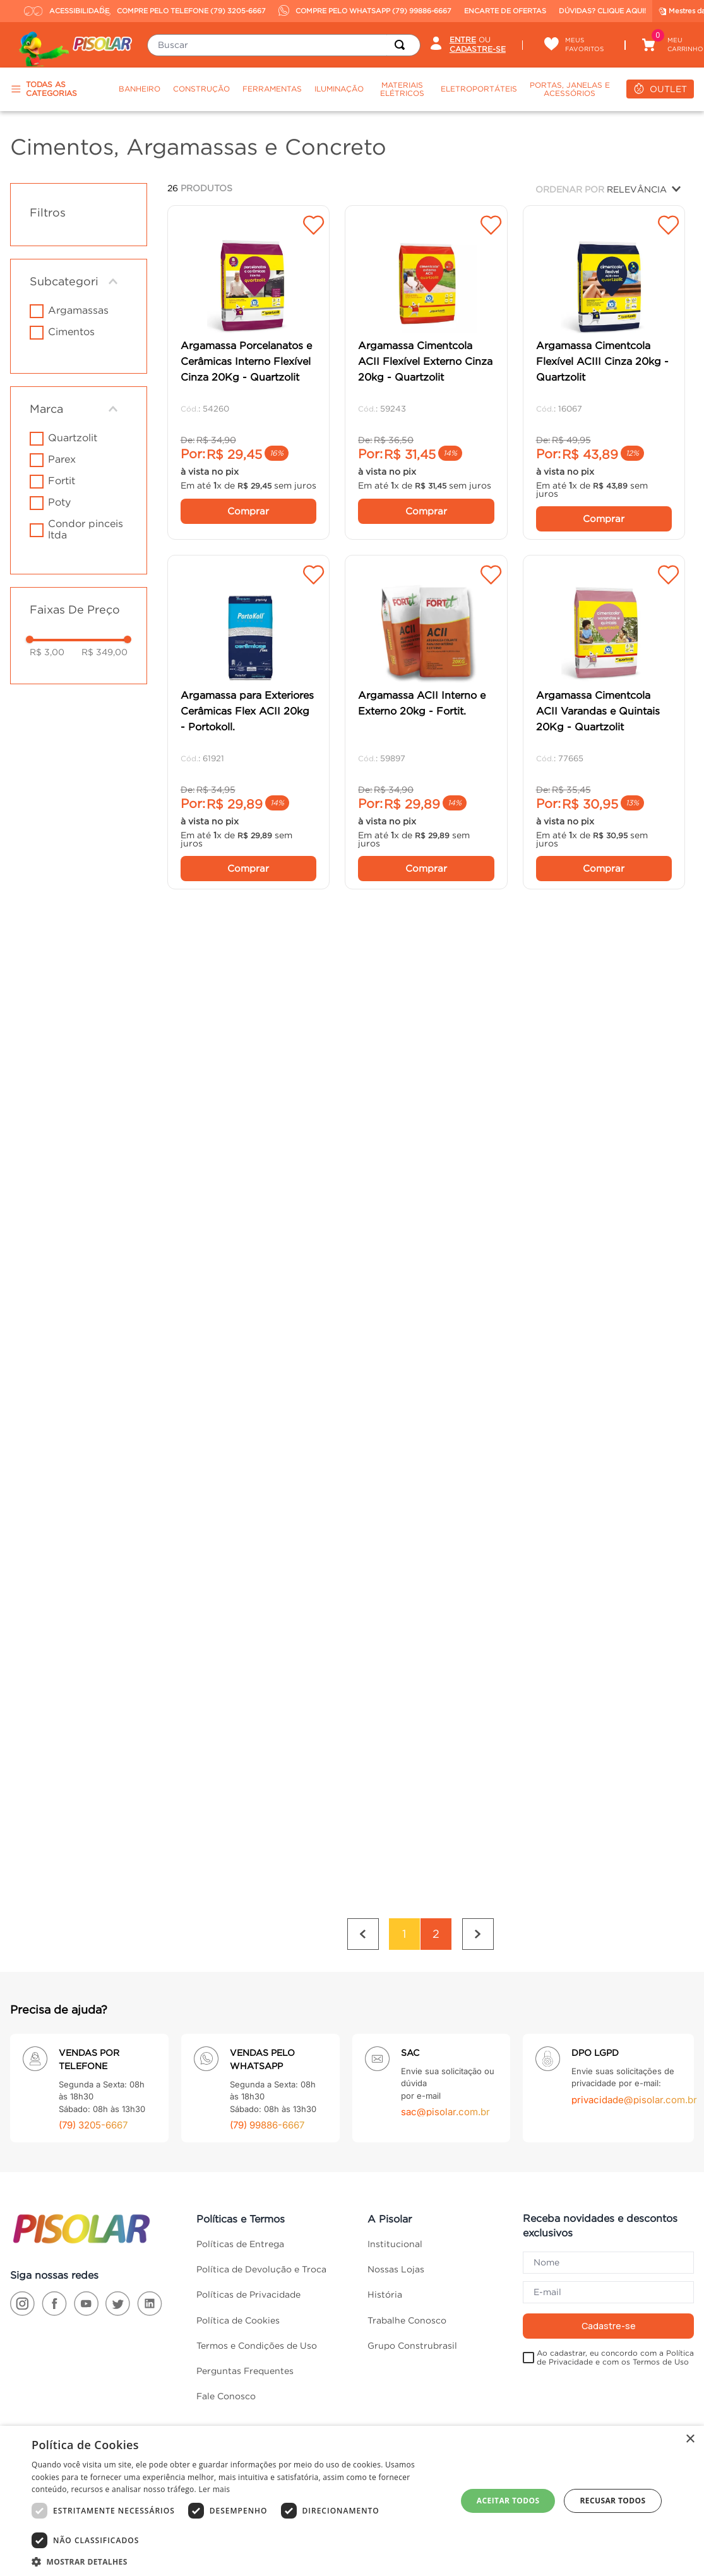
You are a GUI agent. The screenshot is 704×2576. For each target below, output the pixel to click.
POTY (59, 501)
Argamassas (78, 310)
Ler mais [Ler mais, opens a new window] (214, 2489)
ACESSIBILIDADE (59, 10)
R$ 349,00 (104, 652)
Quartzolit (72, 437)
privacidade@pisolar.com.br (634, 2051)
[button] (79, 282)
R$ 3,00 (47, 652)
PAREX (62, 459)
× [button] (690, 2439)
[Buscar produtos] (402, 45)
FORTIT (61, 480)
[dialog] (352, 2501)
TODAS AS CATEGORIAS (43, 88)
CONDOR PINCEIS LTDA (85, 529)
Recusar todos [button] (612, 2500)
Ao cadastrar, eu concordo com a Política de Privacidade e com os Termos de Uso (615, 2308)
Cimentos (71, 331)
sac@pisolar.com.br (445, 2063)
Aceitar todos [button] (508, 2500)
